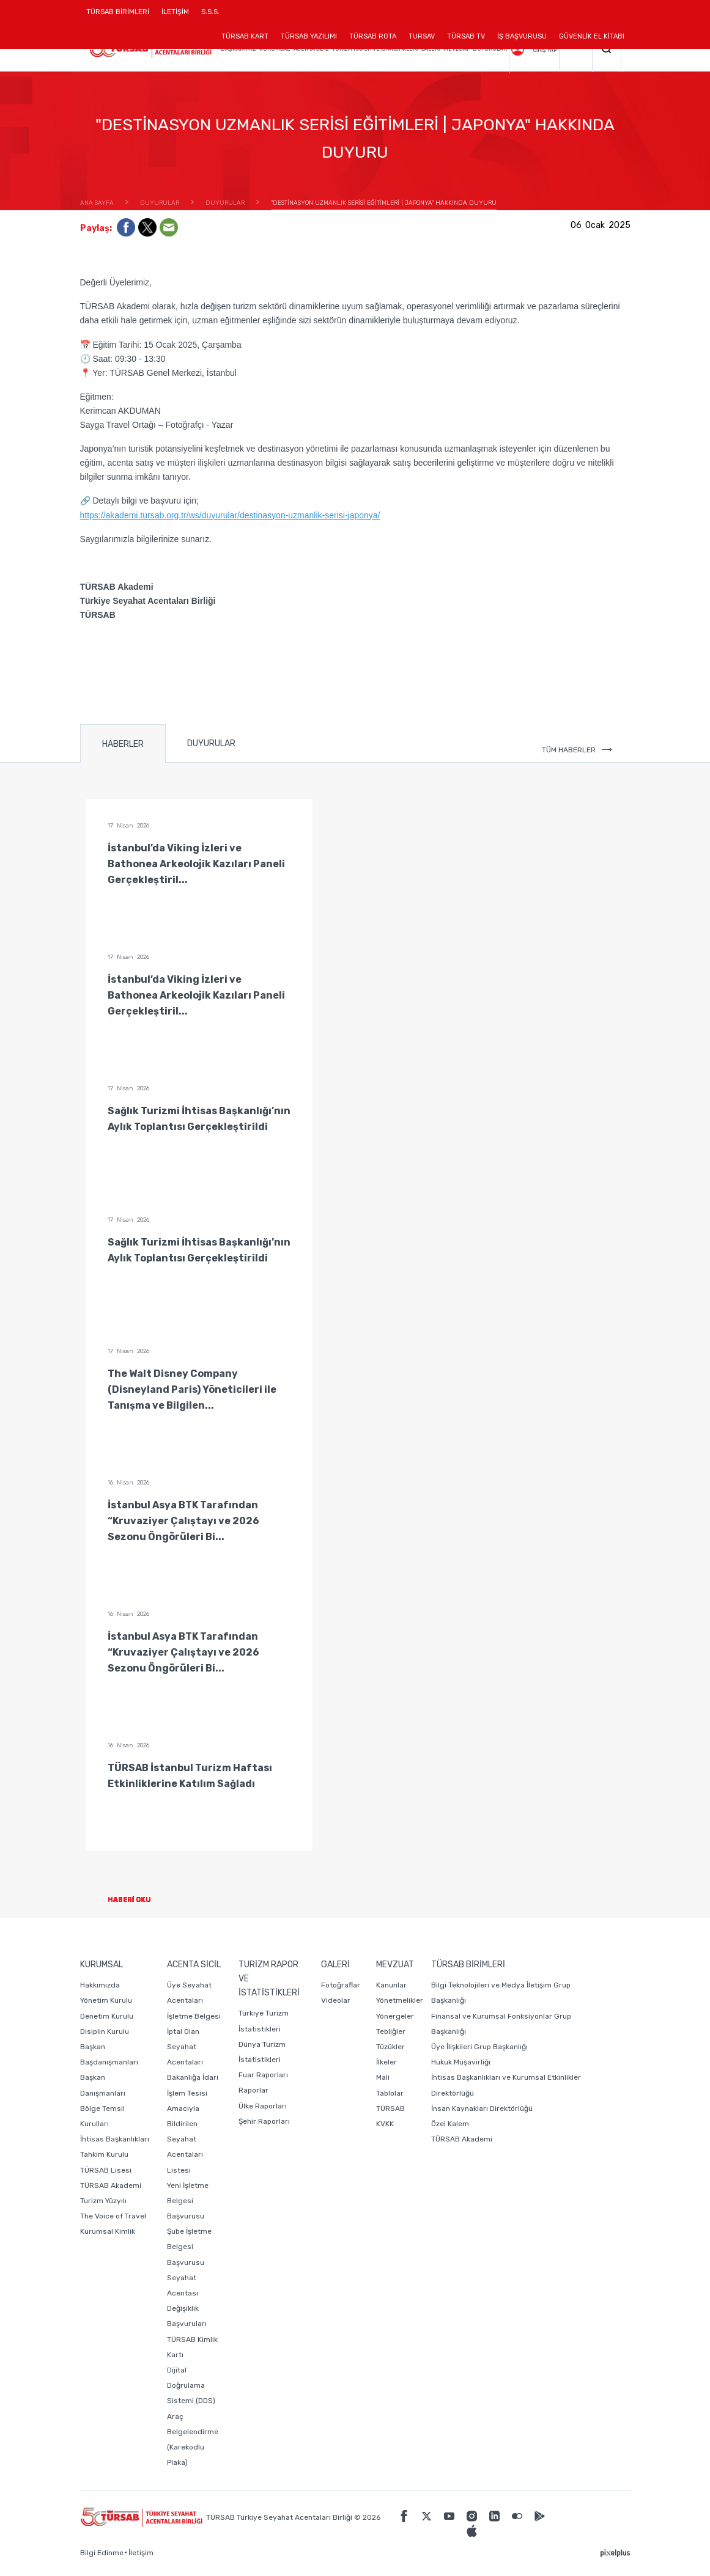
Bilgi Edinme (102, 2552)
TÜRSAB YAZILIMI (309, 36)
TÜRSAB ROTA (372, 36)
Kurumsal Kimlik (107, 2231)
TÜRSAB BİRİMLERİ (120, 16)
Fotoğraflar (340, 1985)
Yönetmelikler (399, 2000)
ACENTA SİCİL (311, 49)
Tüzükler (390, 2046)
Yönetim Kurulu (106, 2000)
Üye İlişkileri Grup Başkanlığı (479, 2046)
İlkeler (386, 2062)
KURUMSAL (274, 49)
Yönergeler (395, 2016)
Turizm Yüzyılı (103, 2200)
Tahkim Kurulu (104, 2154)
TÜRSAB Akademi (110, 2185)
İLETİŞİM (175, 16)
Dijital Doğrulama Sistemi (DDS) (191, 2385)
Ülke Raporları (263, 2106)
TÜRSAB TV (466, 36)
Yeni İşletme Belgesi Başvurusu (188, 2200)
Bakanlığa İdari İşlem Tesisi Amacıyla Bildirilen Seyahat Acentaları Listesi (192, 2123)
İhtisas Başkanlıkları (114, 2139)
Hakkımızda (100, 1985)
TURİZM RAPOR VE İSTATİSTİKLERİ (375, 49)
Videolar (335, 2000)
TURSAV (422, 36)
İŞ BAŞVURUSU (522, 36)
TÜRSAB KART (244, 36)
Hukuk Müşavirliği (460, 2062)
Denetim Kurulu (106, 2016)
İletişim (140, 2552)
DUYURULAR (490, 49)
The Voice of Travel (113, 2216)
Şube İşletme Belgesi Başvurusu (189, 2246)
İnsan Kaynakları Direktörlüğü (482, 2108)
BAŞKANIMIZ (238, 49)
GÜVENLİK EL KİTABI (591, 36)
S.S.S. (210, 12)
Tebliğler (390, 2031)
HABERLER (123, 744)
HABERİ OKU (139, 1900)
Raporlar (253, 2090)
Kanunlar (391, 1985)
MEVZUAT (456, 49)
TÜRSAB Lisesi (105, 2170)
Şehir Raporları (264, 2121)
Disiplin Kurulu (104, 2031)
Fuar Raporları (263, 2075)
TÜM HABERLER (577, 750)
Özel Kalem (450, 2123)
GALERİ (430, 49)
